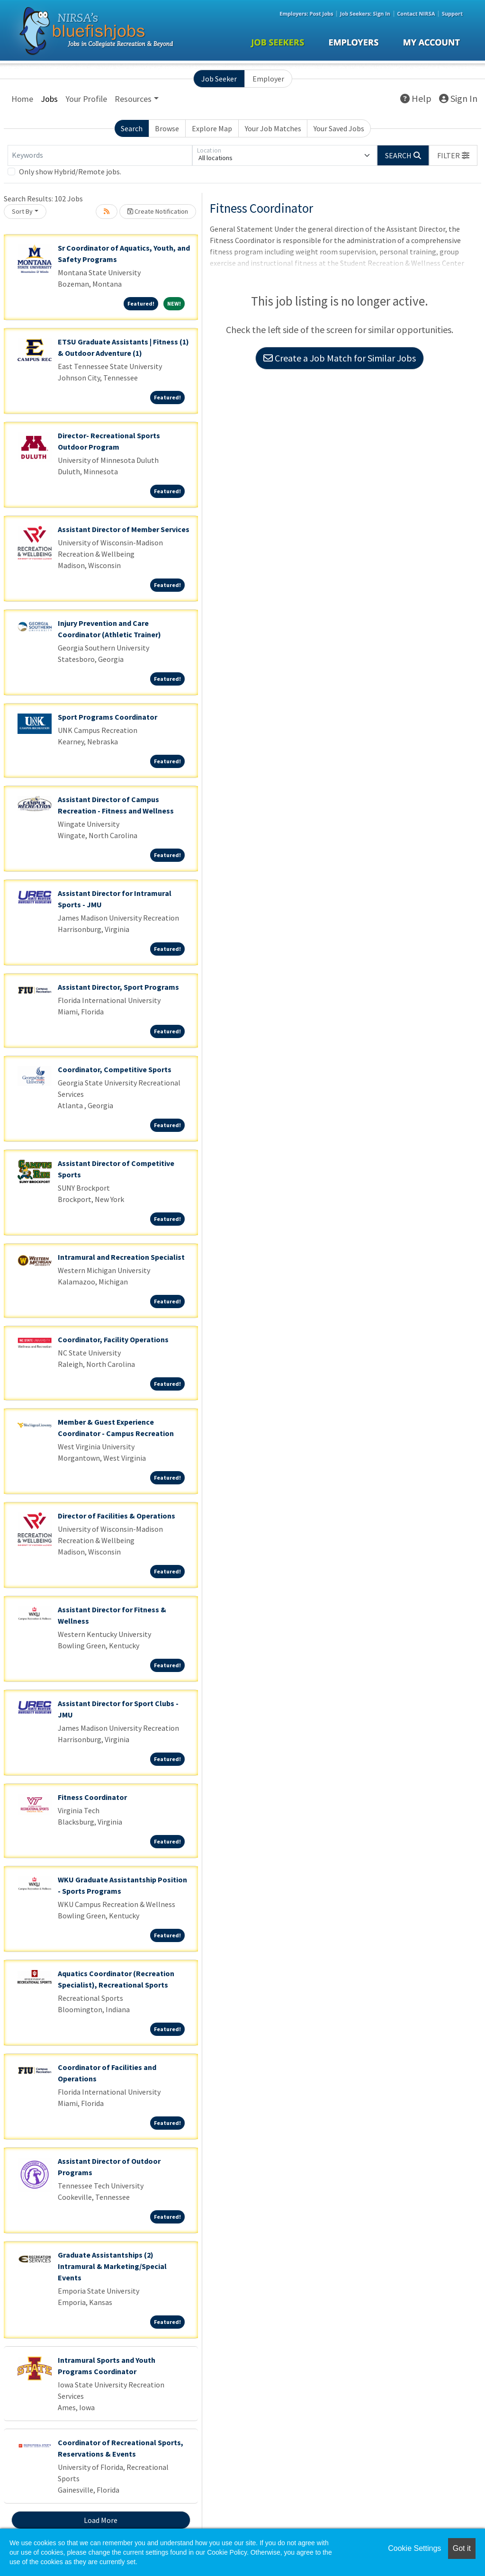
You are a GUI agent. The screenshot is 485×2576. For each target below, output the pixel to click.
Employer (268, 78)
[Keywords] (100, 155)
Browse (167, 128)
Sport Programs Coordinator (107, 717)
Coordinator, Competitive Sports (114, 1069)
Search (132, 128)
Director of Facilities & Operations (116, 1515)
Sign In (458, 98)
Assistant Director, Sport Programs (118, 987)
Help (415, 98)
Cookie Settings (414, 2548)
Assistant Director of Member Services (123, 529)
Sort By (22, 211)
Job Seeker (219, 78)
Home (22, 98)
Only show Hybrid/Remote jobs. (70, 171)
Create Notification (157, 211)
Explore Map (212, 128)
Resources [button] (133, 98)
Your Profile (86, 98)
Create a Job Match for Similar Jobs (339, 358)
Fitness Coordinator (92, 1797)
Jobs (49, 98)
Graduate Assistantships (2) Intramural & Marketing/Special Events (112, 2266)
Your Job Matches (273, 128)
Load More (100, 2520)
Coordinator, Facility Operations (113, 1339)
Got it (462, 2548)
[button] (453, 155)
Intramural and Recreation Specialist (121, 1257)
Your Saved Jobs (339, 128)
